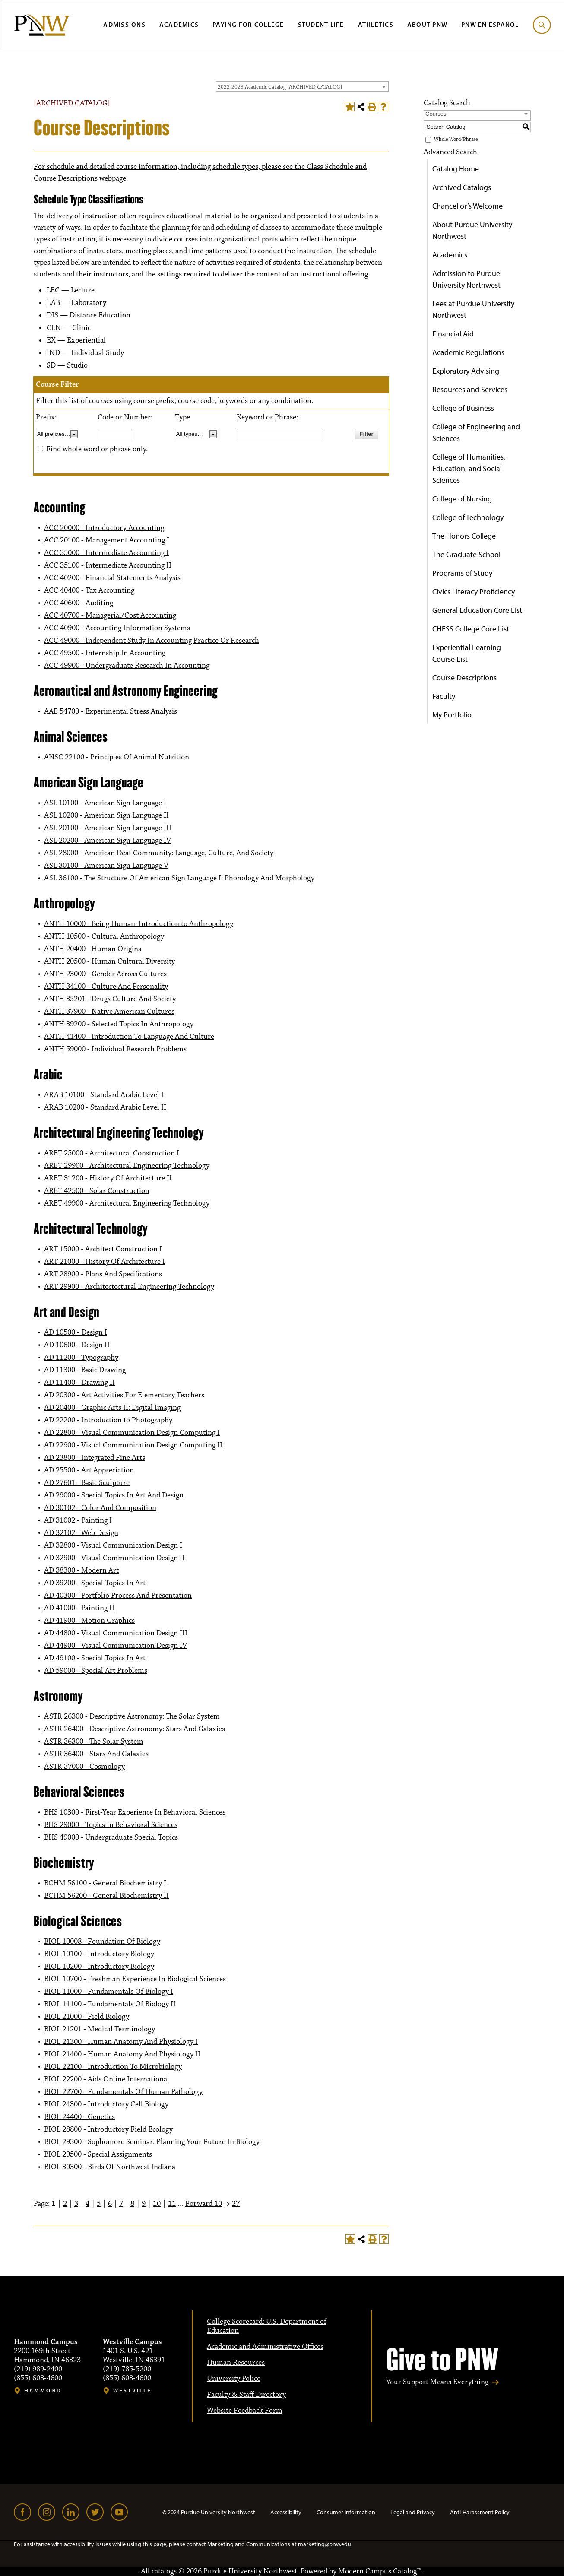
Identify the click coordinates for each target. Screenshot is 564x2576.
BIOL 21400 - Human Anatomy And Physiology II (122, 2054)
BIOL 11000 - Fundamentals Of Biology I (108, 1991)
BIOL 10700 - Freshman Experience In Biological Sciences (135, 1979)
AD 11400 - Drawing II (79, 1382)
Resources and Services (469, 389)
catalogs (164, 2571)
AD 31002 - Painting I (78, 1520)
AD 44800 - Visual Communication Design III (115, 1633)
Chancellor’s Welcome (467, 206)
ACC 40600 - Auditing (78, 603)
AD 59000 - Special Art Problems (95, 1670)
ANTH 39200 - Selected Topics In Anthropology (118, 1024)
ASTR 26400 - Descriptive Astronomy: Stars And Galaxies (134, 1729)
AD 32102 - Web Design (81, 1533)
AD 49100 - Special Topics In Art (95, 1658)
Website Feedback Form (244, 2410)
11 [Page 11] (172, 2203)
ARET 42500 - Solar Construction (96, 1191)
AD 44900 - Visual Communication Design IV (115, 1645)
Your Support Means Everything (437, 2382)
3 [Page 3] (76, 2203)
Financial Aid (453, 334)
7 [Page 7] (121, 2203)
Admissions (124, 24)
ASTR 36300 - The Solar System (93, 1741)
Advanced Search (450, 152)
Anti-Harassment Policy (480, 2512)
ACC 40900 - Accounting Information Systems (117, 628)
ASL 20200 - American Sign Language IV (107, 840)
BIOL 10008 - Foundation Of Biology (102, 1941)
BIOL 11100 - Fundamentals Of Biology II (110, 2004)
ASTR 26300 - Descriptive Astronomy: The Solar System (132, 1716)
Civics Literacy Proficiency (473, 591)
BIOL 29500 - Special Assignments (98, 2154)
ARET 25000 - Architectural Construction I (111, 1153)
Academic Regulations (468, 352)
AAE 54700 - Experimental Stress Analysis (110, 711)
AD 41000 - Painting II (79, 1608)
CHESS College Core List (470, 629)
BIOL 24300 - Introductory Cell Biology (106, 2104)
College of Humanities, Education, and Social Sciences (468, 468)
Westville (132, 2390)
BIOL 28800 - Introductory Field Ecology (108, 2129)
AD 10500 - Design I (75, 1332)
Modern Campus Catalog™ (379, 2571)
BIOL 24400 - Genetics (79, 2117)
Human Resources (236, 2362)
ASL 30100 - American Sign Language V (106, 865)
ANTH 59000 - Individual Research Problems (115, 1049)
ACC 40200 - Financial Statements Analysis (112, 578)
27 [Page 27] (236, 2203)
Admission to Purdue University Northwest (466, 279)
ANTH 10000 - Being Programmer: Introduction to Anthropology (138, 924)
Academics (179, 24)
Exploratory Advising (465, 371)
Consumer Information (346, 2512)
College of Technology (468, 517)
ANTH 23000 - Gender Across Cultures (105, 974)
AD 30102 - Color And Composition (100, 1508)
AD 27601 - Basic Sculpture (87, 1483)
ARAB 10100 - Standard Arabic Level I (104, 1095)
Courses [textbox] (435, 114)
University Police (233, 2378)
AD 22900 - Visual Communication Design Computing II (133, 1445)
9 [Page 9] (144, 2203)
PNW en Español (490, 24)
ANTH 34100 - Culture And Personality (106, 986)
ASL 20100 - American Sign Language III (107, 828)
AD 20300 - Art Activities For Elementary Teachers (124, 1395)
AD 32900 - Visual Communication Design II (114, 1558)
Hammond (43, 2390)
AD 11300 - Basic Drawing (85, 1370)
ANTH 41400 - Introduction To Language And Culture (129, 1036)
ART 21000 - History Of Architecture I (104, 1261)
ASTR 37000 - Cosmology (84, 1766)
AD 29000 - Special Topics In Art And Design (114, 1495)
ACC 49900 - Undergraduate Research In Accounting (126, 665)
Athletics (375, 24)
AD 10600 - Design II (77, 1345)
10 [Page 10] (157, 2203)
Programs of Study (462, 573)
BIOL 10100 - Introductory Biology (99, 1954)
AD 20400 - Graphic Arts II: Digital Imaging (112, 1407)
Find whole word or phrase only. (97, 449)
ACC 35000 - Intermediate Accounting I (106, 553)
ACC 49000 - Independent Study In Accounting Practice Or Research (151, 640)
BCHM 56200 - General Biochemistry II (106, 1895)
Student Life (321, 24)
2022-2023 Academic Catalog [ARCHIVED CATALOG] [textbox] (280, 86)
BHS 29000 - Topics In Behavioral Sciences (110, 1825)
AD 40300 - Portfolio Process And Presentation (118, 1595)
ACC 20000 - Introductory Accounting (104, 528)
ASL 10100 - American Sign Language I (105, 803)
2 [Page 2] (65, 2203)
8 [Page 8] (132, 2203)
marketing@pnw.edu (324, 2544)
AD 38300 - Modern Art (81, 1570)
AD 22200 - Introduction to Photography (108, 1420)
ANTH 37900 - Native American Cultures (109, 1011)
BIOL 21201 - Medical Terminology (99, 2029)
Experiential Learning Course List (466, 653)
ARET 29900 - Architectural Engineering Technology (126, 1166)
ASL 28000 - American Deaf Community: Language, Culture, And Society (158, 853)
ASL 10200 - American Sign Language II (106, 815)
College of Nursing (462, 499)
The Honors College (464, 536)
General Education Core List (477, 610)
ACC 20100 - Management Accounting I (106, 540)
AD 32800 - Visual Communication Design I (113, 1545)
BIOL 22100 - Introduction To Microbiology (113, 2067)
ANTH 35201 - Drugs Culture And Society (110, 999)
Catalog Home (455, 169)
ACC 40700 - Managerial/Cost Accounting (110, 615)
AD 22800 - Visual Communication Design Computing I (132, 1432)
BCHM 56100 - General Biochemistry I (105, 1883)
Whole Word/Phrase (456, 139)
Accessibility (285, 2512)
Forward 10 (203, 2203)
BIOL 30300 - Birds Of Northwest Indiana (109, 2167)
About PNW (427, 24)
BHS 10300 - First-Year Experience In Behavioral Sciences (134, 1812)
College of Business (463, 408)
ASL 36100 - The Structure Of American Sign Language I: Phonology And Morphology (179, 878)
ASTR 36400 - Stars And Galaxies (96, 1754)
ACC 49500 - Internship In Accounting (104, 653)
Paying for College (248, 24)
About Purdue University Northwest (472, 230)
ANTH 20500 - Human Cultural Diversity (109, 961)
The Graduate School (466, 554)
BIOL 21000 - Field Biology (86, 2016)
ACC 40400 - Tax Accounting (89, 590)
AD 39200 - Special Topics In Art (95, 1583)
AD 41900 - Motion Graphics (89, 1620)
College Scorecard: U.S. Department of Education (266, 2326)
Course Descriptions (464, 677)
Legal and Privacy (412, 2512)
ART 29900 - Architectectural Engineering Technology (129, 1286)
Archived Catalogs (461, 187)
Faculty (443, 696)
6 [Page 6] (110, 2203)
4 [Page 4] (87, 2203)
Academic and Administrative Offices (265, 2346)
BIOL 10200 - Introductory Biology (99, 1966)
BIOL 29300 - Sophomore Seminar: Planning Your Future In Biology (152, 2142)
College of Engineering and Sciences (476, 432)
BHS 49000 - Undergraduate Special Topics (111, 1837)
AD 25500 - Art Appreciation (89, 1470)
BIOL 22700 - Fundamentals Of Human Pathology (123, 2092)
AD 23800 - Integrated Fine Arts (94, 1457)
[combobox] (302, 86)
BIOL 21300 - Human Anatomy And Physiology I (121, 2041)
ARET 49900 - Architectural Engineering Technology (126, 1203)
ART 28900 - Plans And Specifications (103, 1274)
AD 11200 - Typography (81, 1357)
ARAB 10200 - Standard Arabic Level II (105, 1107)
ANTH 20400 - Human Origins (92, 949)
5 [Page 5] (99, 2203)
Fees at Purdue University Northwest (473, 309)
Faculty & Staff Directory (246, 2394)
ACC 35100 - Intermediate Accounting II (107, 565)
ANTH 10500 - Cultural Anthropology (104, 936)
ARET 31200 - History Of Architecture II (108, 1178)
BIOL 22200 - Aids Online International (106, 2079)
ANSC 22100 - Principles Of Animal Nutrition (116, 757)
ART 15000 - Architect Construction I (103, 1249)
